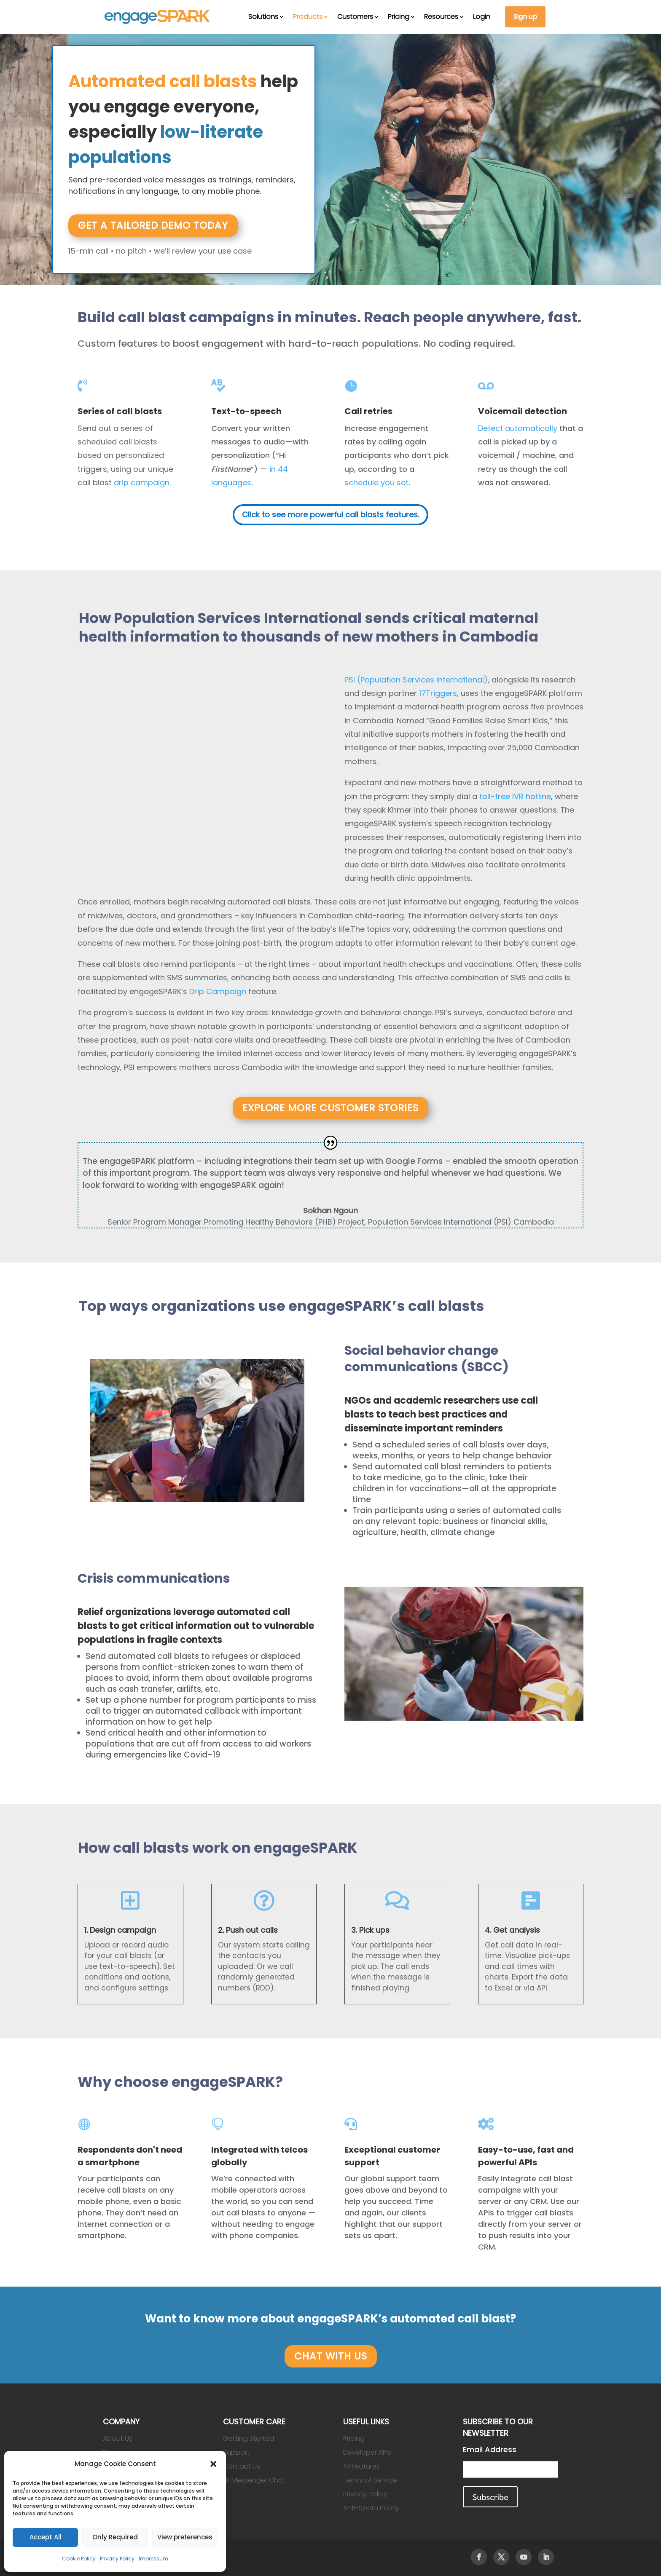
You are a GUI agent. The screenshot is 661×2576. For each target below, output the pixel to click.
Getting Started (248, 2438)
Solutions (263, 16)
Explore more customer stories (330, 1108)
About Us (117, 2438)
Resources (441, 16)
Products (307, 16)
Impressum (153, 2558)
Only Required (115, 2537)
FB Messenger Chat (254, 2480)
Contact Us (241, 2466)
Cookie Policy (79, 2558)
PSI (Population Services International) (416, 679)
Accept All (46, 2537)
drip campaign (141, 482)
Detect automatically (517, 428)
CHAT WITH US (330, 2356)
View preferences (184, 2537)
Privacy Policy (117, 2558)
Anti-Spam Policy (371, 2508)
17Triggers (438, 693)
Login (481, 16)
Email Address (489, 2449)
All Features (361, 2466)
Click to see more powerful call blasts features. (330, 514)
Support (236, 2452)
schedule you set (376, 482)
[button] (213, 2464)
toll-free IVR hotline (515, 796)
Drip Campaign (217, 991)
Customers (355, 16)
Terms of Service (370, 2480)
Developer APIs (367, 2452)
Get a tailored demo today (153, 225)
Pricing (398, 16)
